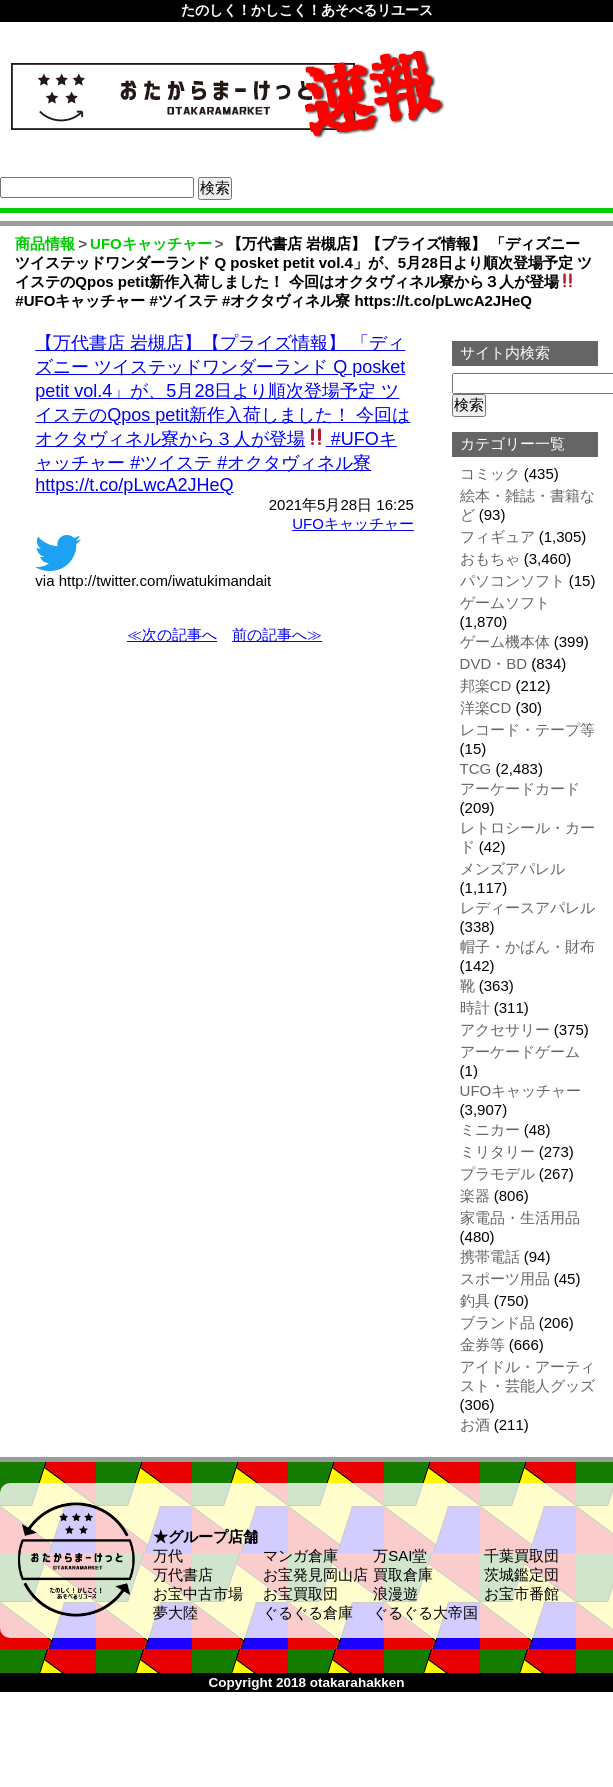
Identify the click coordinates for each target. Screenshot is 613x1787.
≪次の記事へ (172, 634)
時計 (475, 1007)
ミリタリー (497, 1151)
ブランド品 (497, 1322)
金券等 (482, 1344)
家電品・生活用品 (520, 1217)
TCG (476, 768)
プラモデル (497, 1173)
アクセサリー (505, 1029)
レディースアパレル (527, 907)
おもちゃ (490, 558)
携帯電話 (490, 1256)
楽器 (475, 1195)
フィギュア (497, 536)
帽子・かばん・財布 (527, 946)
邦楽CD (486, 685)
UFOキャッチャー (353, 523)
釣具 (475, 1300)
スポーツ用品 (505, 1278)
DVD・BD (494, 663)
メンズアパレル (512, 868)
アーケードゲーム (520, 1051)
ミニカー (490, 1129)
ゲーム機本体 (505, 641)
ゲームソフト (505, 602)
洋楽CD (486, 707)
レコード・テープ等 (527, 729)
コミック (490, 473)
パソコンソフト (512, 580)
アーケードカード (520, 788)
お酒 (475, 1424)
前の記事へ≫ (277, 634)
